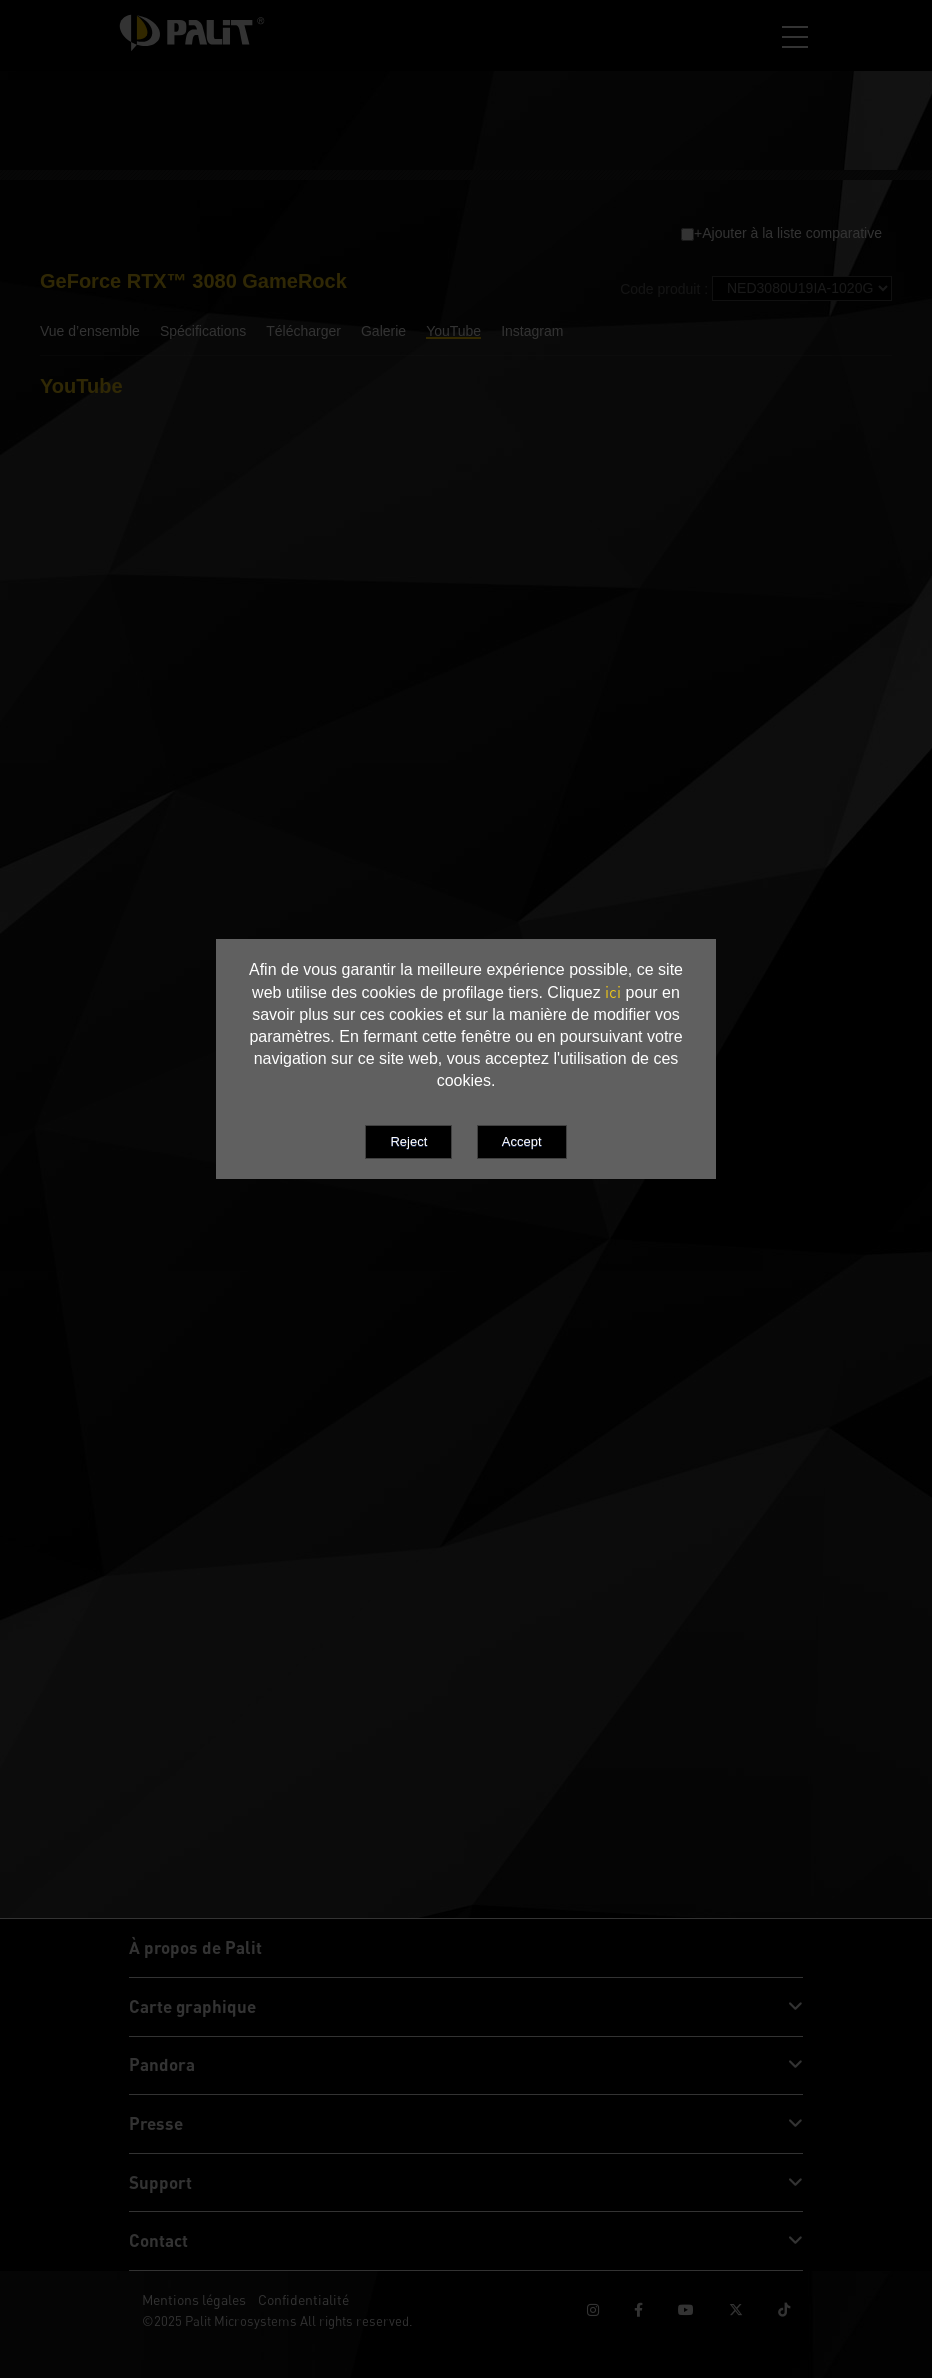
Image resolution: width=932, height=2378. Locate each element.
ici (613, 992)
